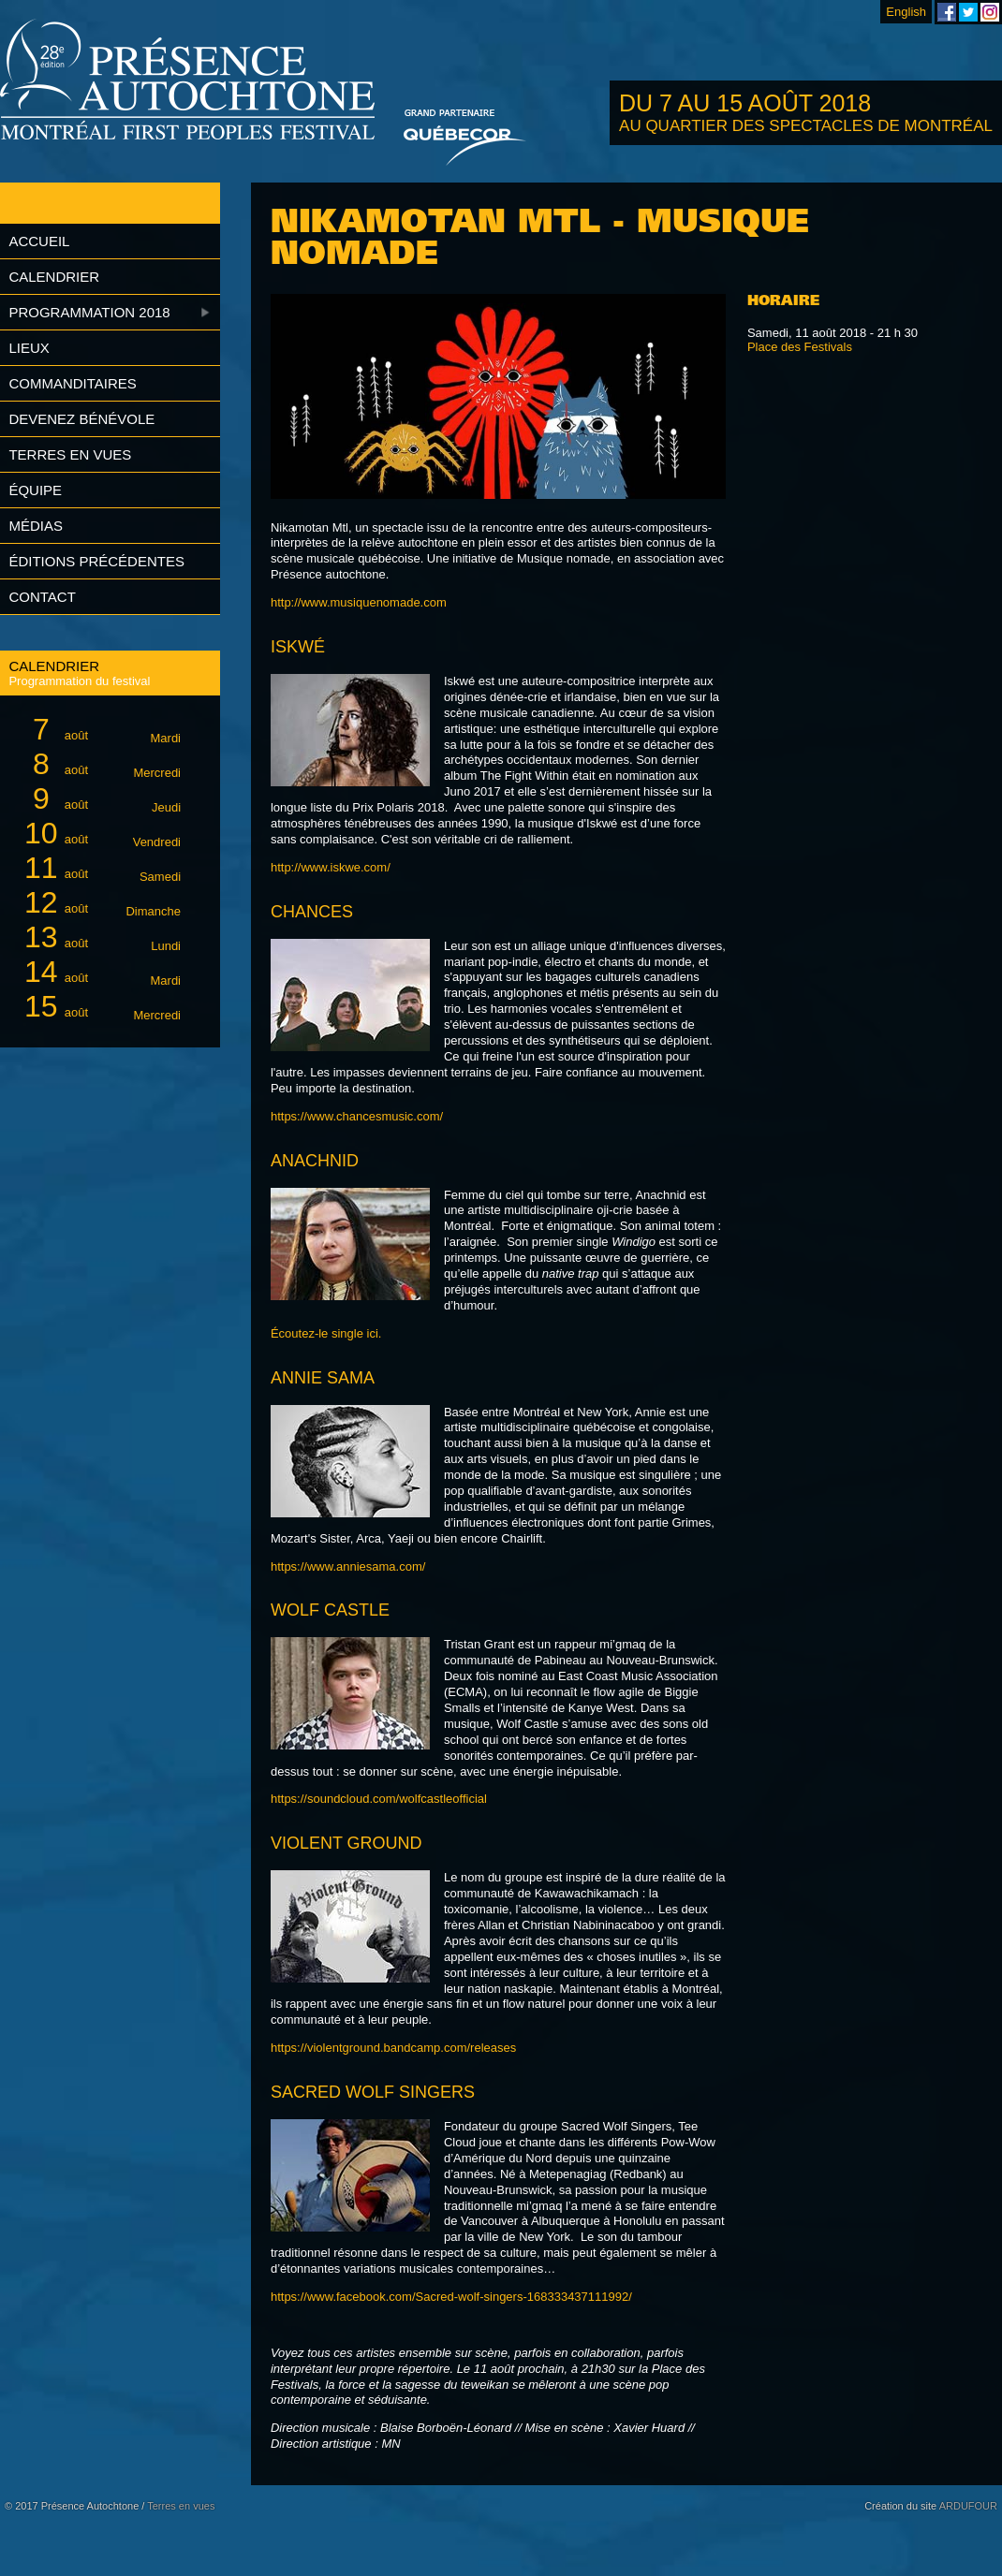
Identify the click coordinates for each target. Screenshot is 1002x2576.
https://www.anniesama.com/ (348, 1566)
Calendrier (53, 277)
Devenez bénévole (81, 419)
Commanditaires (72, 383)
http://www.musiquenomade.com (359, 602)
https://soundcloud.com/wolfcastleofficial (379, 1799)
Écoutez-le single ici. (326, 1333)
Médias (35, 526)
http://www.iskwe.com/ (330, 867)
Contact (41, 597)
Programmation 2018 (88, 312)
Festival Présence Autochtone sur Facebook (946, 12)
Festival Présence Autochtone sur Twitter (968, 12)
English (906, 12)
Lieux (28, 348)
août (99, 729)
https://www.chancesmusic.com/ (357, 1116)
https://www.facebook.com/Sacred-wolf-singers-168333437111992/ (451, 2297)
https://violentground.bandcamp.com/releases (393, 2048)
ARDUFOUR (968, 2505)
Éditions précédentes (96, 561)
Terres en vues (69, 454)
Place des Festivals (799, 347)
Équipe (35, 490)
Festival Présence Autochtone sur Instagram (989, 12)
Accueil (38, 241)
